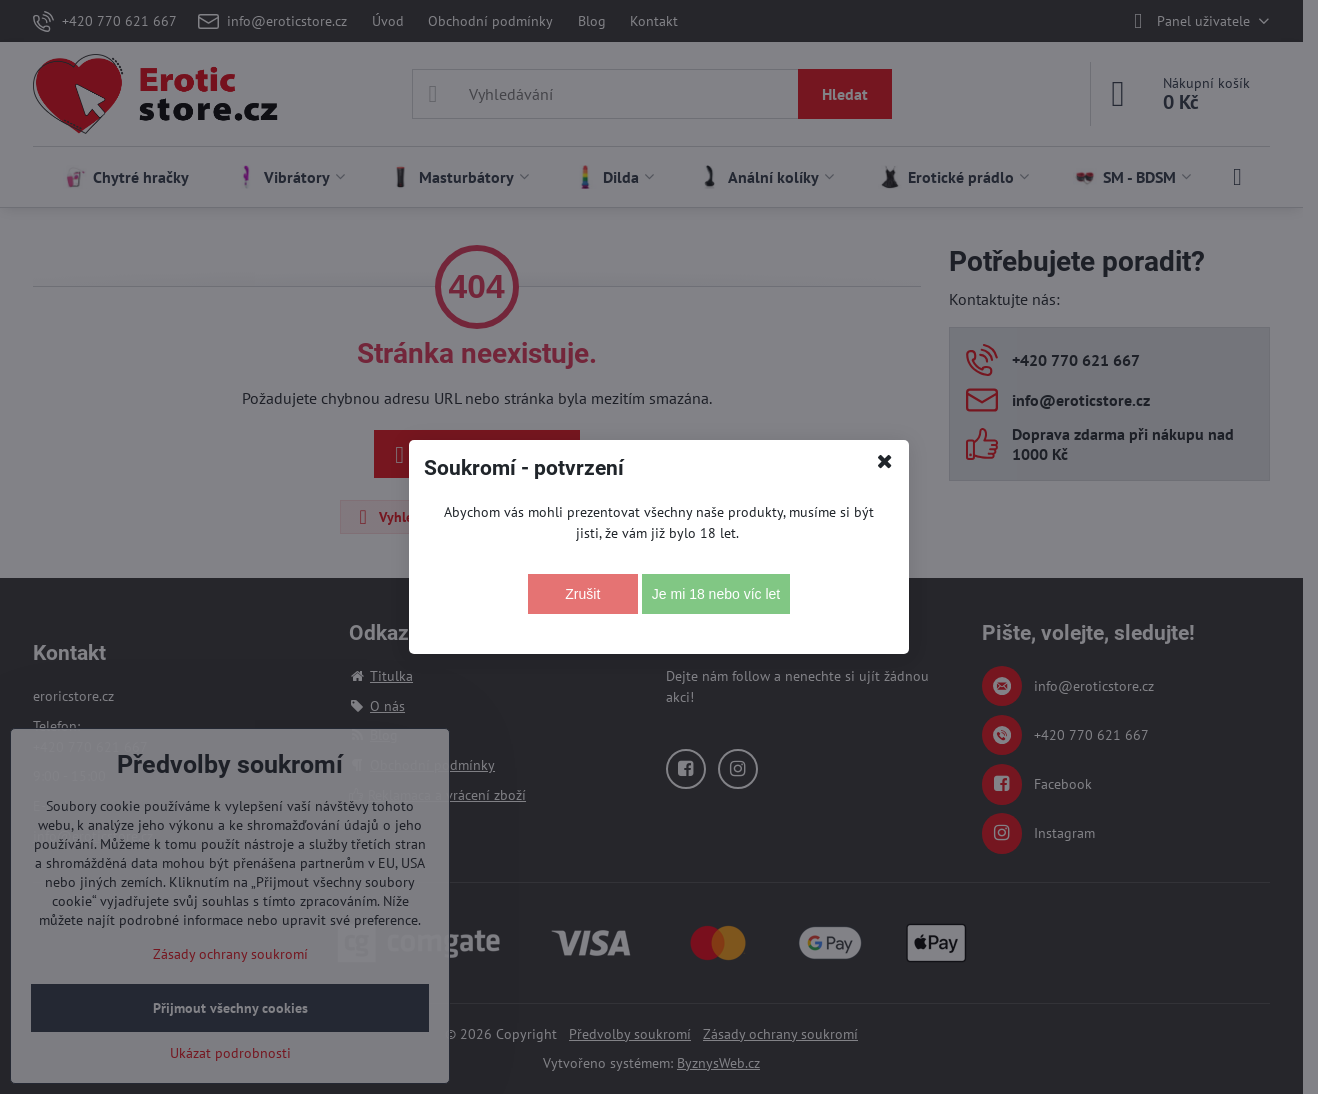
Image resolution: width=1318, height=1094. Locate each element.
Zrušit (582, 594)
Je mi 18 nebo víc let (716, 594)
